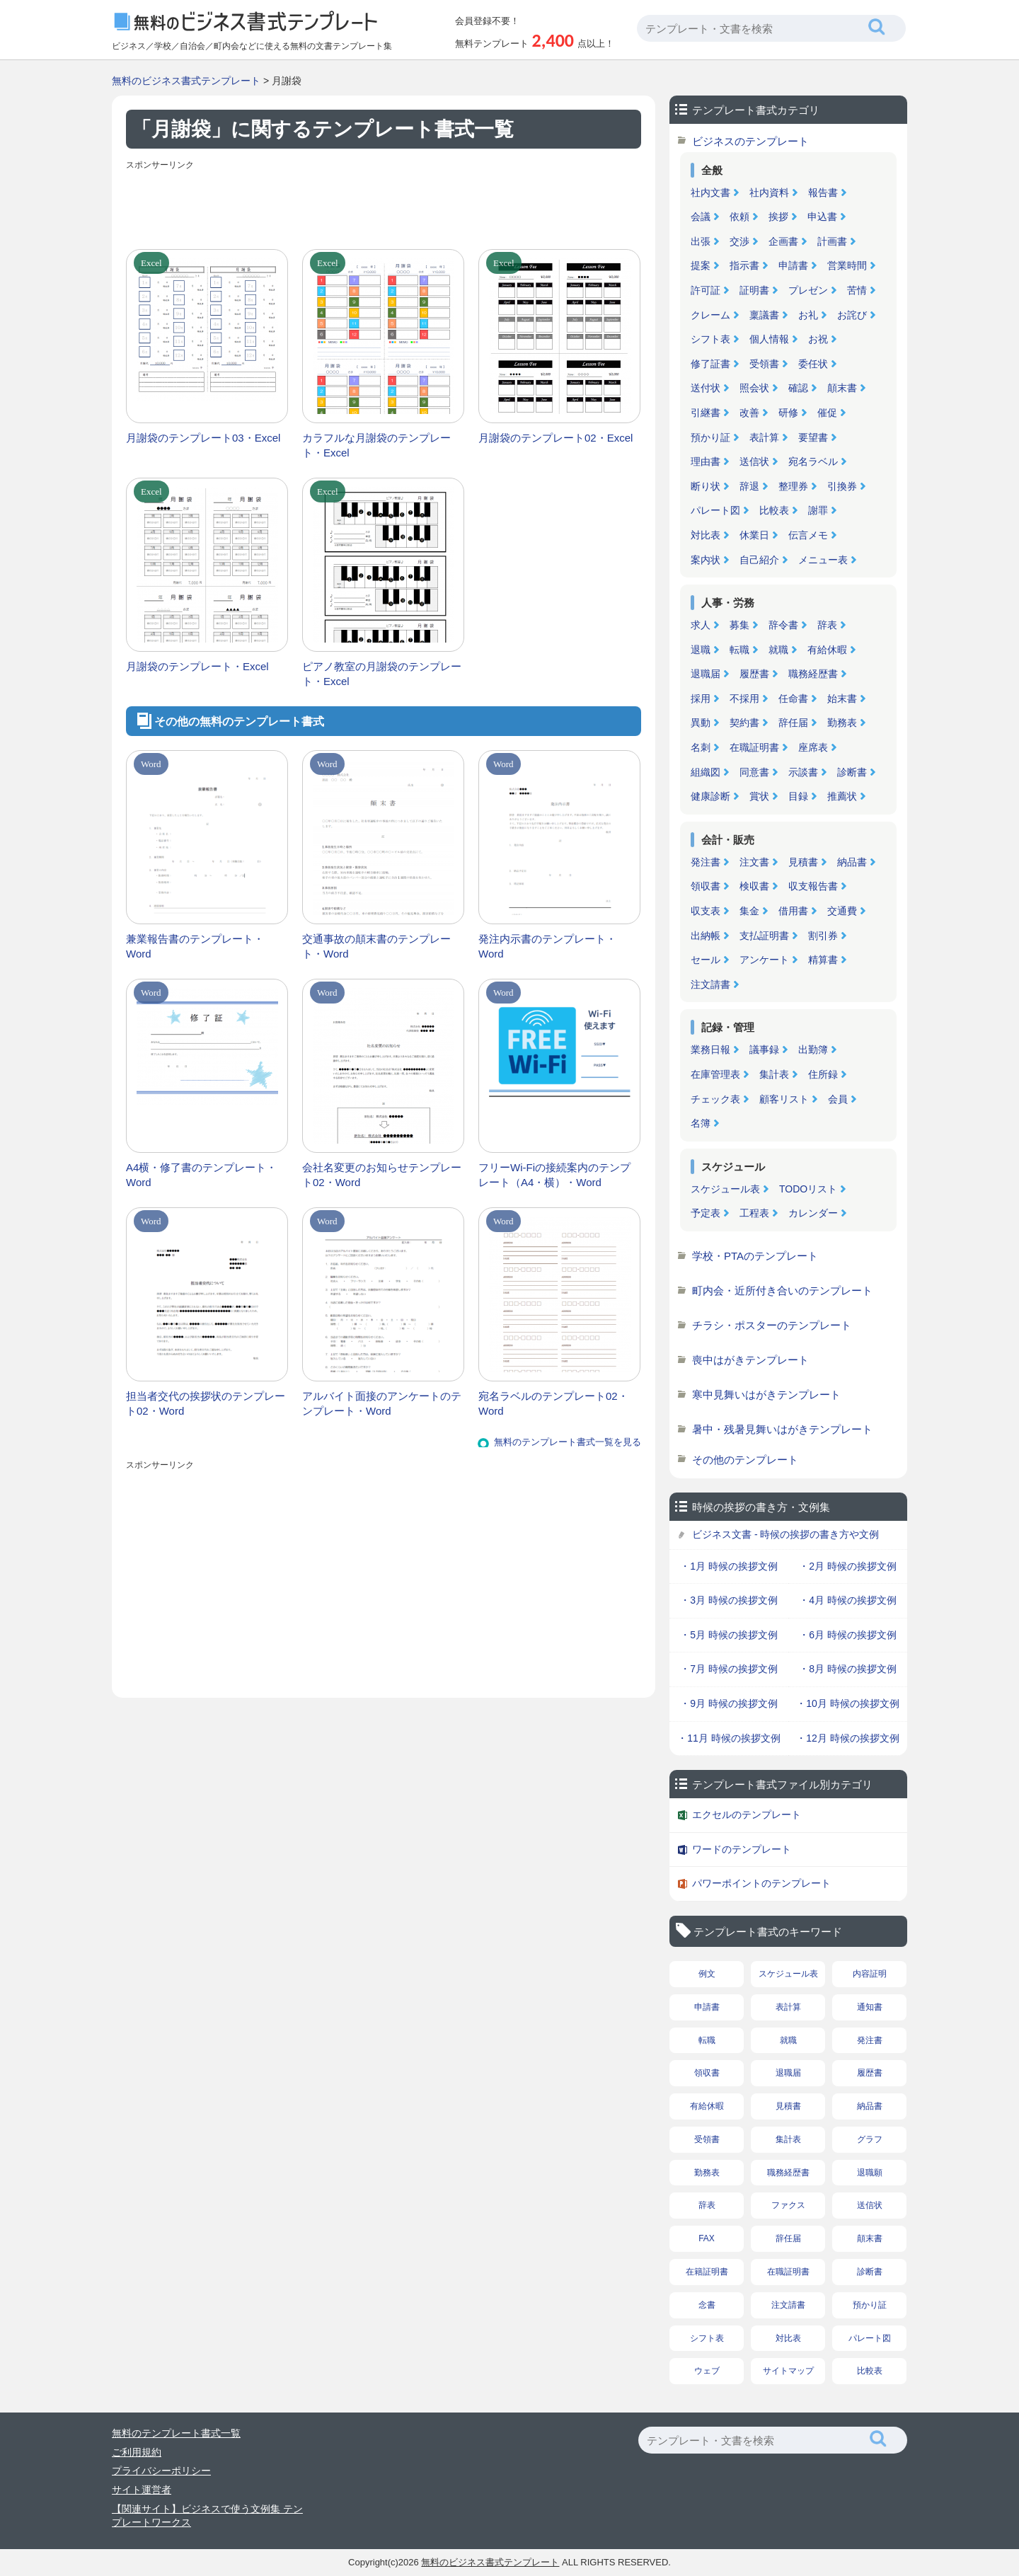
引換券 (842, 486)
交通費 (842, 910)
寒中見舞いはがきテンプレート (766, 1394)
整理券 (793, 486)
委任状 (813, 363)
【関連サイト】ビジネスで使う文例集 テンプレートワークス (207, 2516)
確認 (798, 387)
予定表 (705, 1213)
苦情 (857, 290)
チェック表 (715, 1099)
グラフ (869, 2139)
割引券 (823, 935)
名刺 (700, 747)
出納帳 (705, 935)
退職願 (869, 2173)
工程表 (754, 1213)
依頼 (739, 216)
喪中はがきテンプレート (750, 1360)
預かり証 (710, 437)
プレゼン (808, 290)
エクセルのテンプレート (746, 1814)
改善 (749, 412)
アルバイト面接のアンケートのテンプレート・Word (381, 1403)
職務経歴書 (813, 673)
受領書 (764, 363)
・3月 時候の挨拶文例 (729, 1600)
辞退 (749, 486)
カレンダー (813, 1213)
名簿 (700, 1123)
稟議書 (764, 315)
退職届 (705, 673)
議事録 (764, 1049)
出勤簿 (813, 1049)
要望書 (813, 437)
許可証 (705, 290)
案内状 (705, 559)
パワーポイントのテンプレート (761, 1883)
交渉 (739, 241)
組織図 (705, 772)
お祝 (818, 339)
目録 (798, 796)
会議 (700, 216)
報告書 (823, 192)
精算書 (823, 959)
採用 (700, 698)
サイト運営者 (141, 2489)
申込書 (822, 216)
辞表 (827, 625)
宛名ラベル (813, 461)
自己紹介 (759, 559)
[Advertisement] (383, 206)
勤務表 (842, 722)
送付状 (705, 387)
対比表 (705, 535)
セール (705, 959)
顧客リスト (784, 1099)
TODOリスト (808, 1189)
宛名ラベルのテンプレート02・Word (553, 1403)
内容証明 (870, 1974)
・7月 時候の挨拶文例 (729, 1668)
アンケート (764, 959)
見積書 (803, 862)
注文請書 (710, 984)
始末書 (842, 698)
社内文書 (710, 192)
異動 (700, 722)
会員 (838, 1099)
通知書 (869, 2007)
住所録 (823, 1074)
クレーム (710, 315)
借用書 (793, 910)
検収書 (754, 886)
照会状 (754, 387)
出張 (700, 241)
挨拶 (778, 216)
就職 (778, 649)
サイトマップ (788, 2371)
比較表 (774, 510)
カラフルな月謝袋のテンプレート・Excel (376, 445)
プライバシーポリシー (161, 2470)
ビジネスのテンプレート (750, 141)
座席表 (813, 747)
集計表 (774, 1074)
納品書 (852, 862)
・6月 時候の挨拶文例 (848, 1634)
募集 (739, 625)
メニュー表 (823, 559)
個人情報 (769, 339)
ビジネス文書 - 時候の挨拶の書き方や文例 (785, 1534)
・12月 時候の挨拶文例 (847, 1738)
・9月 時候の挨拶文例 (729, 1703)
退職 (700, 649)
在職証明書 (754, 747)
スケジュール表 (725, 1189)
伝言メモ (808, 535)
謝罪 (818, 510)
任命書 (793, 698)
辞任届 (793, 722)
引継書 (705, 412)
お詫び (852, 315)
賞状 (759, 796)
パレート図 (715, 510)
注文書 (754, 862)
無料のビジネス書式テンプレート (186, 80)
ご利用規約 (136, 2452)
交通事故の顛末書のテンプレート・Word (376, 946)
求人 (700, 625)
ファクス (788, 2205)
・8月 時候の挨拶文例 (848, 1668)
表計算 (764, 437)
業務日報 (710, 1049)
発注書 (705, 862)
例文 (706, 1974)
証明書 (754, 290)
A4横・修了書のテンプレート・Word (201, 1174)
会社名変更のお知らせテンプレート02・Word (381, 1174)
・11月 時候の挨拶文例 (728, 1738)
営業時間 (847, 265)
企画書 (783, 241)
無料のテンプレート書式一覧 (176, 2433)
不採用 (744, 698)
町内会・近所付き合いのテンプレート (782, 1290)
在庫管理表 (715, 1074)
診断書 (852, 772)
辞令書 (783, 625)
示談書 (803, 772)
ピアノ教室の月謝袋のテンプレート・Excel (381, 673)
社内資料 (769, 192)
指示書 (744, 265)
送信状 (754, 461)
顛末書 (842, 387)
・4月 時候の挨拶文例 (848, 1600)
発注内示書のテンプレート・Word (547, 946)
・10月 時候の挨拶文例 (847, 1703)
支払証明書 (764, 935)
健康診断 (710, 796)
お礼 (808, 315)
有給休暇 (827, 649)
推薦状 (842, 796)
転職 (739, 649)
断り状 (705, 486)
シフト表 (710, 339)
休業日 (754, 535)
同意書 (754, 772)
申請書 (793, 265)
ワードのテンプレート (741, 1849)
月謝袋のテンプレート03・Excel (203, 438)
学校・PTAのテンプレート (755, 1256)
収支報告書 (813, 886)
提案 (700, 265)
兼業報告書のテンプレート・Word (195, 946)
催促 (827, 412)
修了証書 (710, 363)
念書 (706, 2305)
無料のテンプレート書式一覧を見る (567, 1442)
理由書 (705, 461)
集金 (749, 910)
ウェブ (707, 2371)
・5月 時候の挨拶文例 (729, 1634)
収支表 (705, 910)
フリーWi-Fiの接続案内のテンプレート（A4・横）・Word (554, 1174)
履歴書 (754, 673)
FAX (706, 2238)
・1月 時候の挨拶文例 (729, 1566)
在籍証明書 (707, 2272)
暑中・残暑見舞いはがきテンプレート (782, 1429)
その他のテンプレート (745, 1460)
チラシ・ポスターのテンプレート (771, 1325)
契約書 (744, 722)
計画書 (832, 241)
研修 (788, 412)
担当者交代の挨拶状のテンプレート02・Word (205, 1403)
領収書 (705, 886)
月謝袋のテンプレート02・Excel (555, 438)
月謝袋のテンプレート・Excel (197, 666)
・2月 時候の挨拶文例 (848, 1566)
